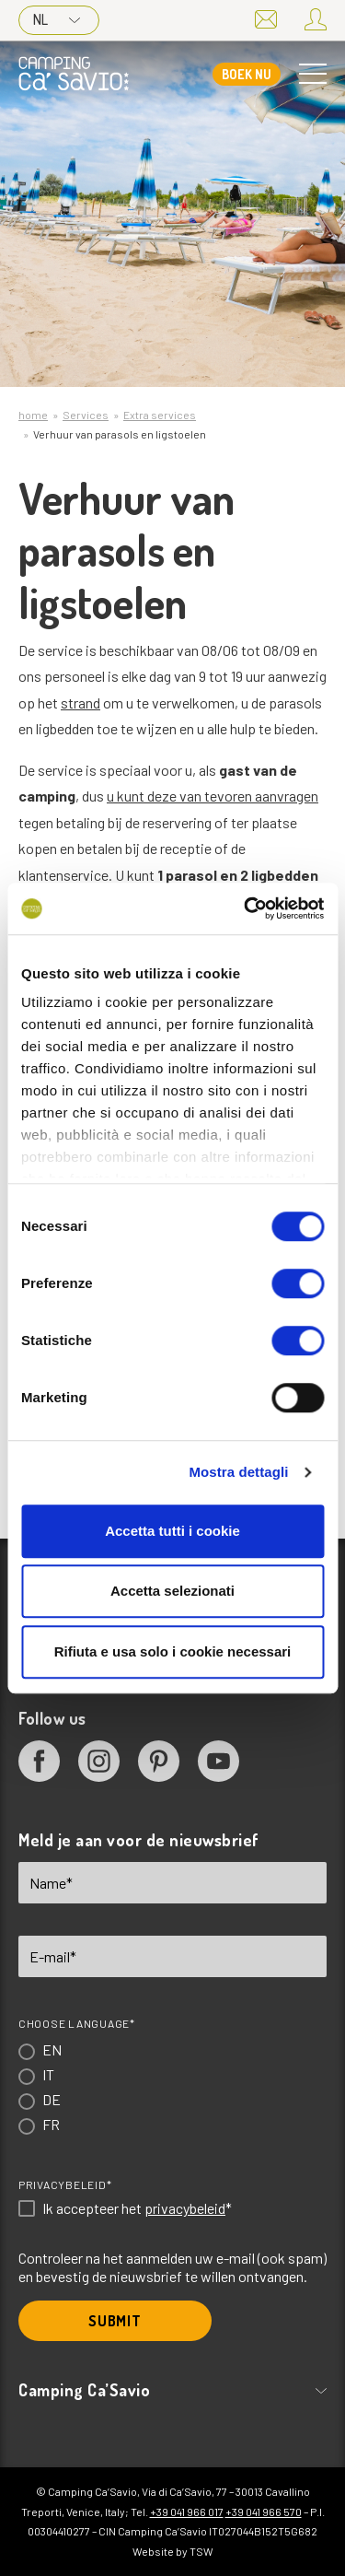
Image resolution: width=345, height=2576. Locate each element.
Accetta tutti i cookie (172, 1531)
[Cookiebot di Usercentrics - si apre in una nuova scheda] (245, 908)
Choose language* (76, 2023)
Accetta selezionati (172, 1590)
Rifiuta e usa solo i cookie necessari (173, 1651)
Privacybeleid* (64, 2184)
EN (52, 2049)
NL (56, 19)
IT (48, 2074)
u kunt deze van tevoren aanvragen (212, 795)
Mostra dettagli (238, 1472)
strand (80, 702)
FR (51, 2124)
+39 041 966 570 (263, 2511)
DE (51, 2099)
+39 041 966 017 (187, 2511)
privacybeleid (184, 2208)
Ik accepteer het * (137, 2208)
